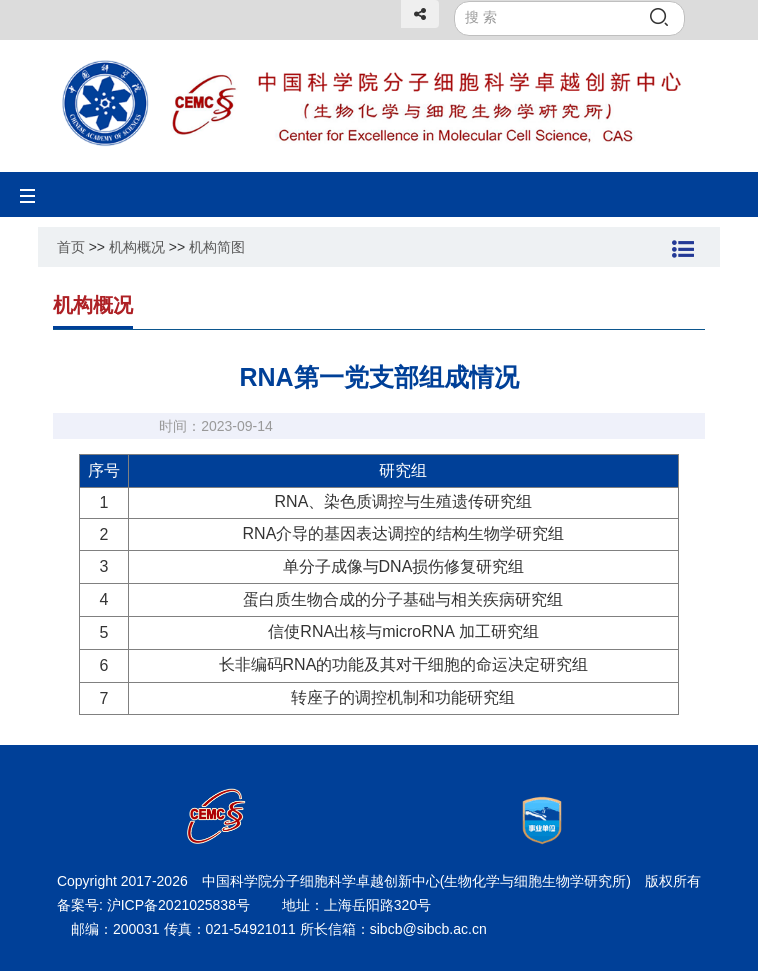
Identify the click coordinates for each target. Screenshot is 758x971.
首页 (71, 247)
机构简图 (217, 247)
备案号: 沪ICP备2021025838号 (155, 905)
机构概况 (137, 247)
